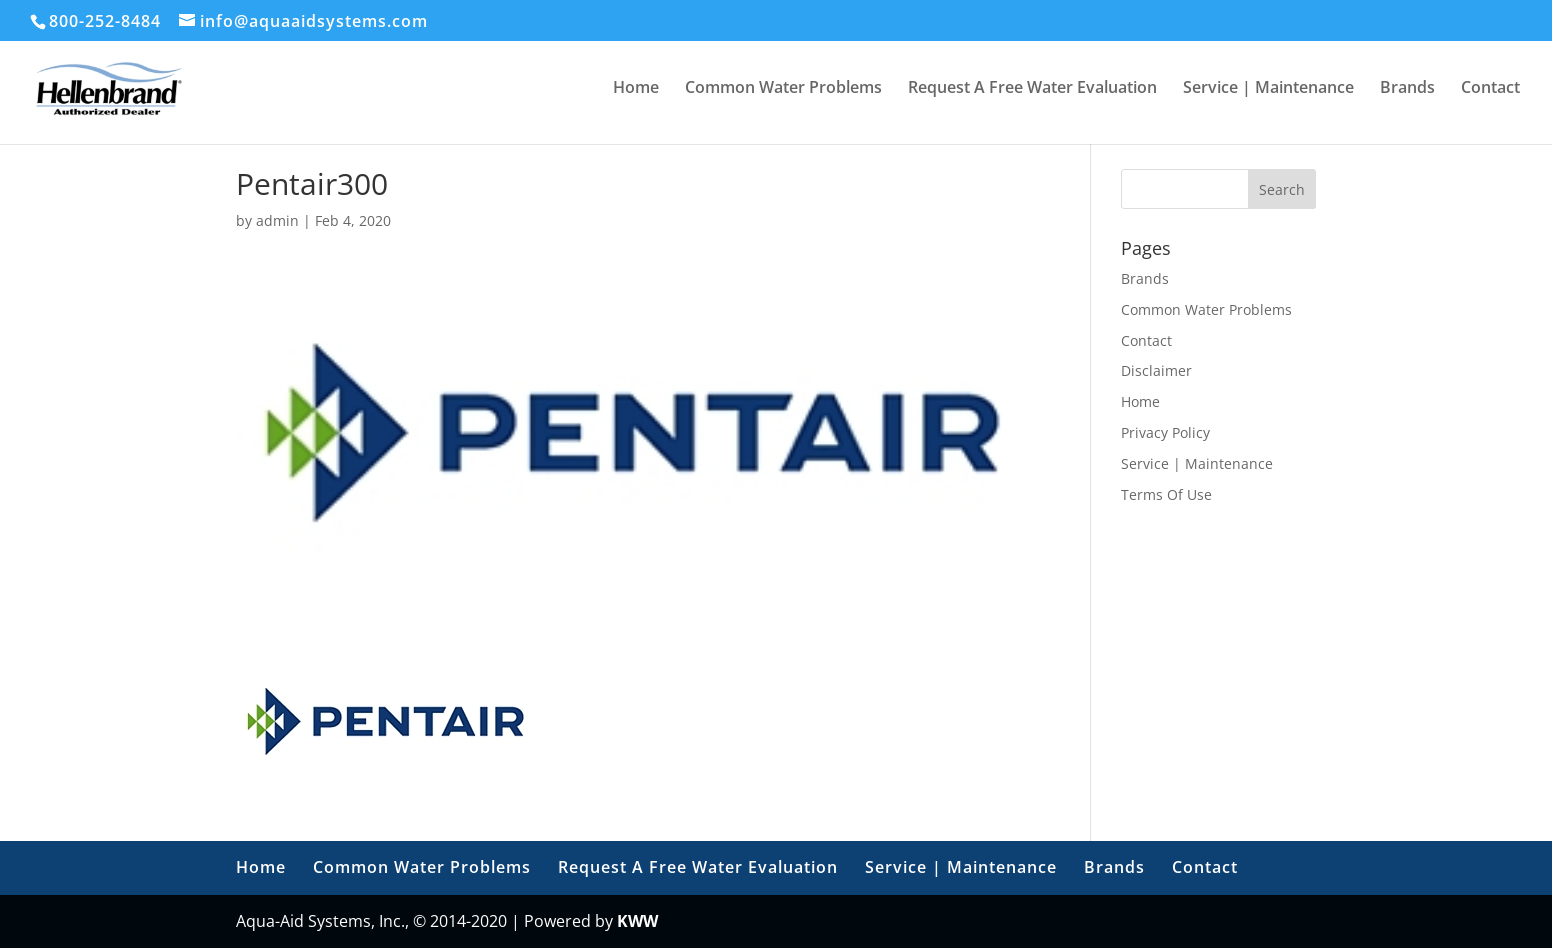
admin (277, 220)
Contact (1490, 89)
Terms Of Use (1166, 494)
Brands (1407, 89)
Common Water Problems (783, 89)
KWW (637, 921)
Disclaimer (1156, 370)
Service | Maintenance (1268, 89)
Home (636, 89)
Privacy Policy (1165, 432)
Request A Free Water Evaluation (1032, 89)
